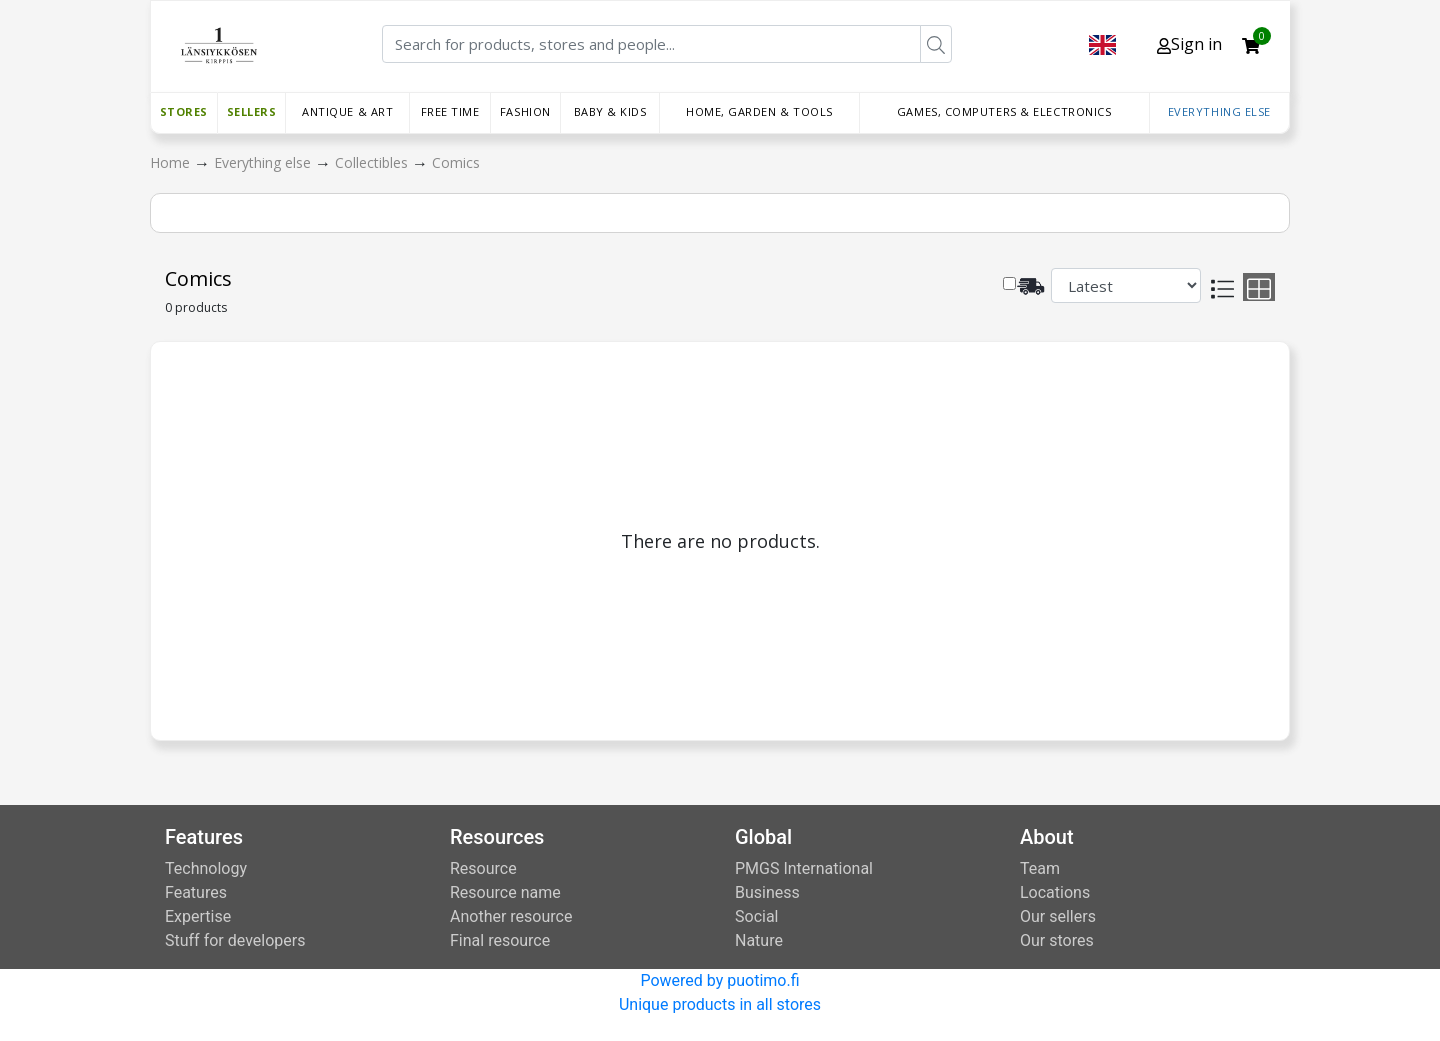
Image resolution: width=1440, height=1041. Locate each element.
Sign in (1189, 44)
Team (1040, 868)
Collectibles (373, 162)
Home (172, 162)
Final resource (500, 940)
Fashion (525, 111)
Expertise (198, 916)
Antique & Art (347, 111)
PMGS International (804, 868)
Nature (759, 940)
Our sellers (1058, 916)
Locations (1055, 892)
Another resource (511, 916)
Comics (456, 162)
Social (756, 916)
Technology (206, 868)
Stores (184, 111)
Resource (483, 868)
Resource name (505, 892)
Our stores (1057, 940)
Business (767, 892)
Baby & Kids (610, 111)
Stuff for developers (235, 940)
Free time (450, 111)
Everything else (1219, 111)
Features (196, 892)
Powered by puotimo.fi (719, 980)
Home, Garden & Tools (759, 111)
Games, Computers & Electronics (1004, 111)
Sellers (252, 111)
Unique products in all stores (720, 1004)
